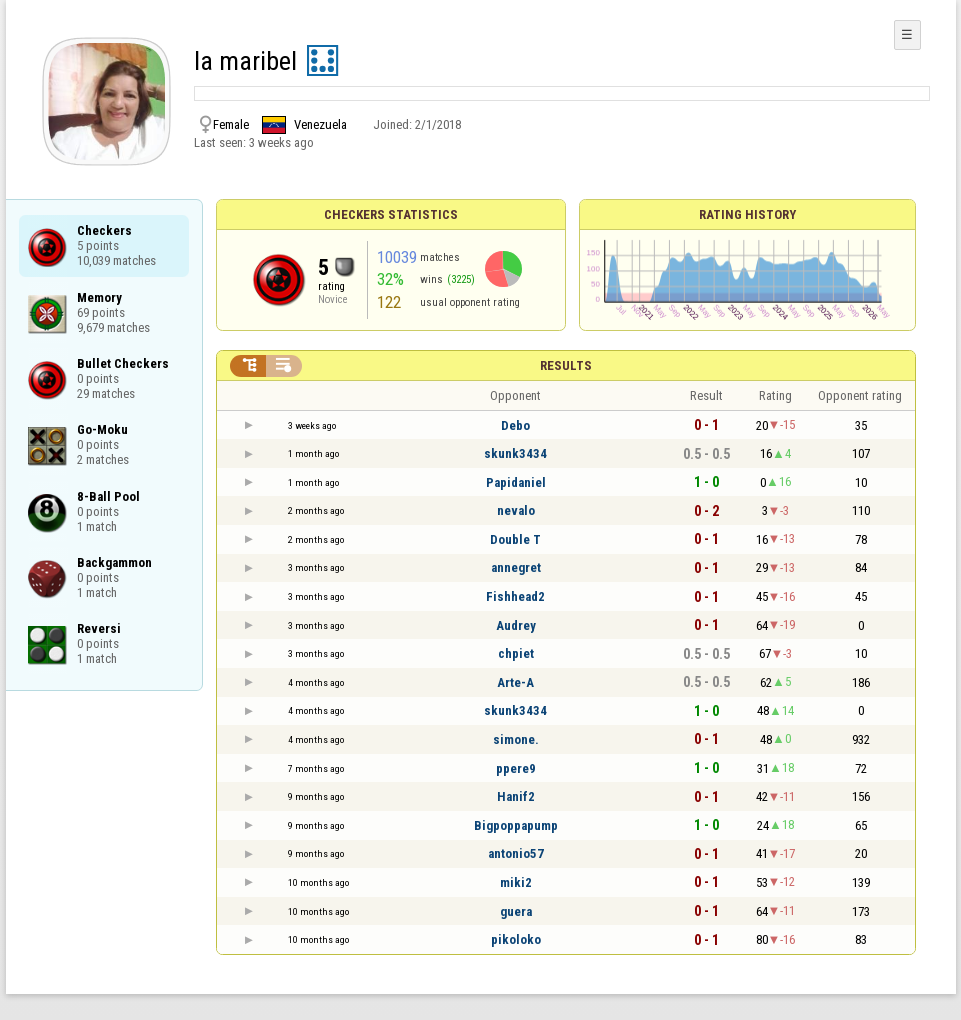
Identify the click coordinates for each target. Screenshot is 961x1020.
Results (566, 365)
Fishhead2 (515, 596)
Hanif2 (516, 796)
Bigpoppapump (516, 825)
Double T (515, 539)
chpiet (516, 653)
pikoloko (516, 939)
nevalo (516, 510)
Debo (515, 425)
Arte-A (515, 682)
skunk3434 (515, 453)
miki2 (516, 882)
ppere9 (516, 768)
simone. (516, 739)
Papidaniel (516, 482)
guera (516, 911)
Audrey (516, 625)
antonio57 (516, 853)
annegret (516, 567)
